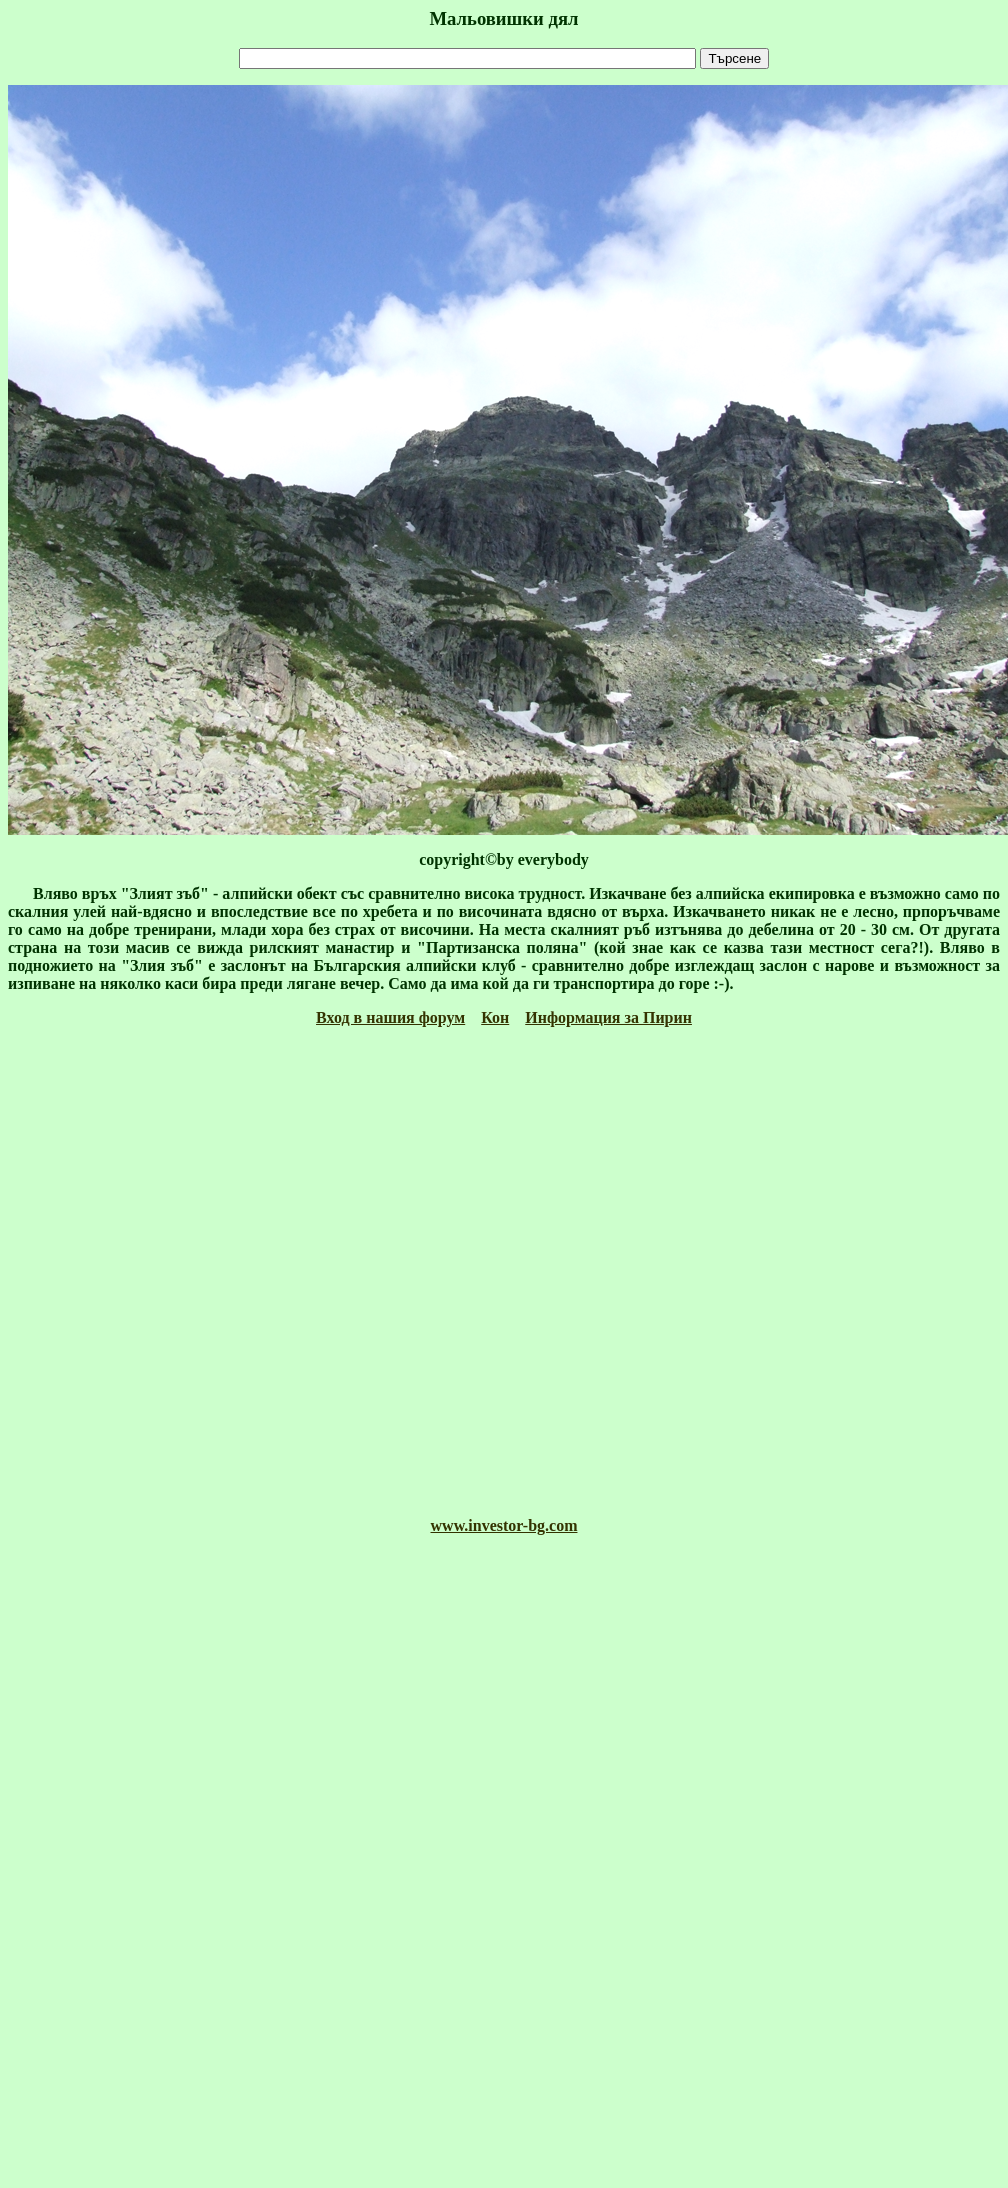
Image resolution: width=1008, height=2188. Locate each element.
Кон (495, 1017)
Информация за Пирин (608, 1017)
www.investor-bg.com (504, 1525)
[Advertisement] (500, 1272)
